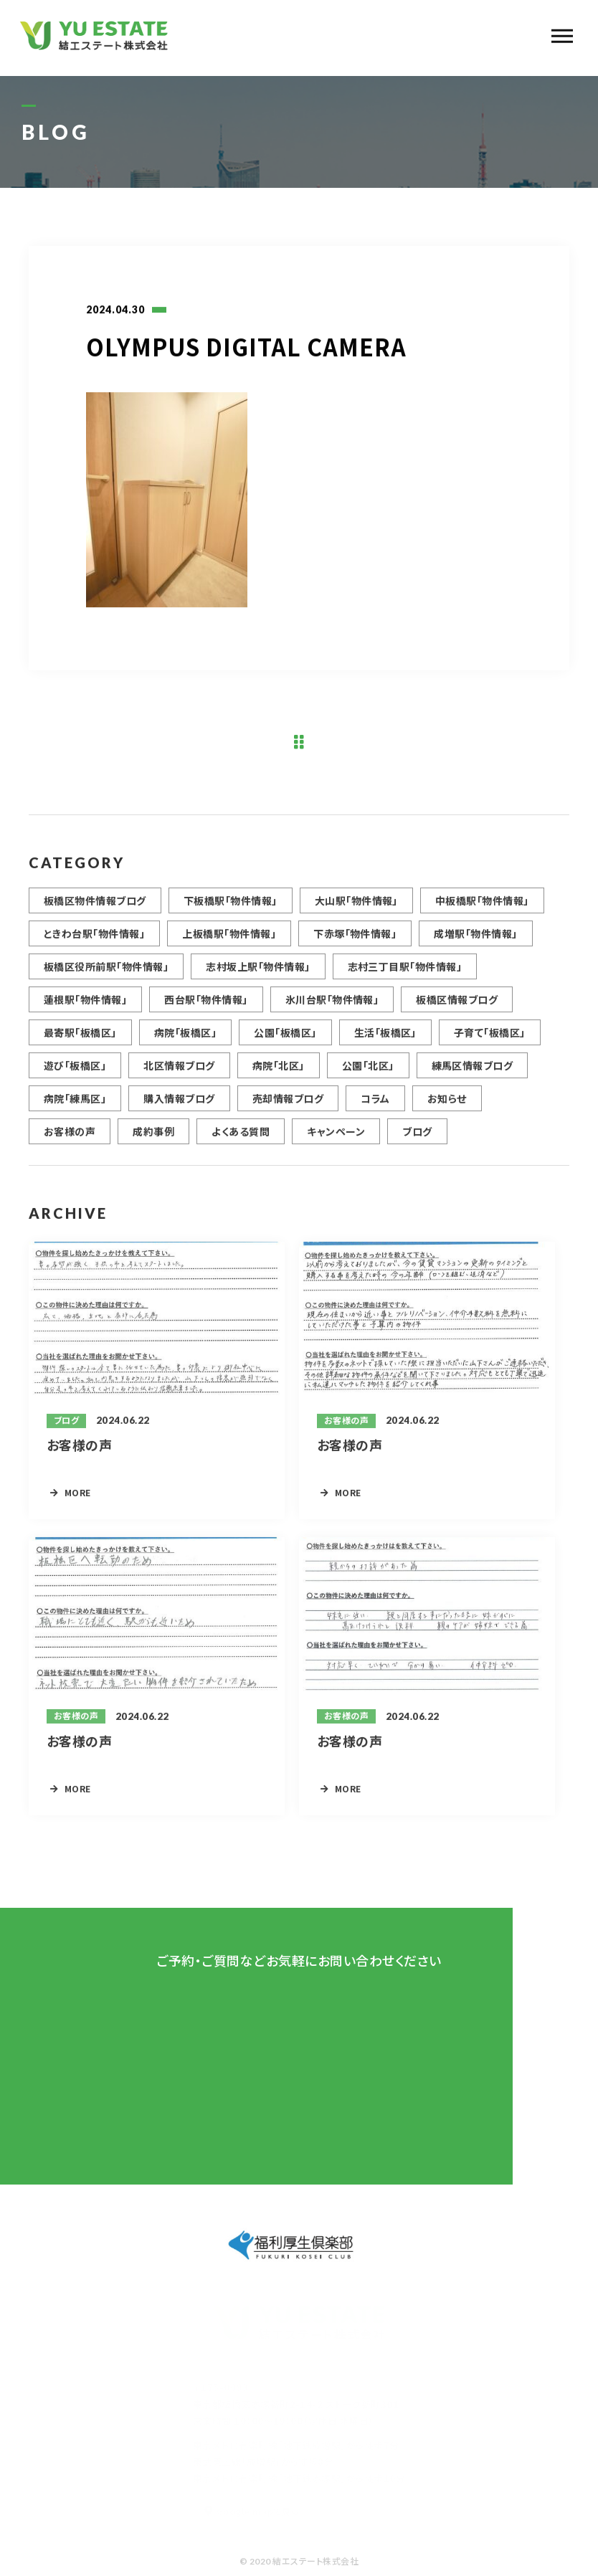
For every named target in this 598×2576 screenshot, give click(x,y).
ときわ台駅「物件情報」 (94, 940)
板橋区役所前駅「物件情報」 (106, 973)
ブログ (417, 1138)
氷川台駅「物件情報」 (332, 1006)
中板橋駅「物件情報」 (482, 907)
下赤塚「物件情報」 (355, 940)
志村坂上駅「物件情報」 (258, 973)
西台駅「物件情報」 (205, 1006)
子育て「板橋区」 (490, 1039)
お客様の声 (69, 1138)
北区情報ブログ (178, 1072)
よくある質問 (241, 1138)
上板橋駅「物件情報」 (229, 940)
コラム (375, 1105)
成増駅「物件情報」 (475, 940)
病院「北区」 (278, 1072)
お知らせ (447, 1105)
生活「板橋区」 (385, 1039)
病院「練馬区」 (75, 1105)
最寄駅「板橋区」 (80, 1039)
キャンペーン (336, 1138)
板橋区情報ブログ (457, 1006)
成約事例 (153, 1138)
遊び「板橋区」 (75, 1072)
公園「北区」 (368, 1072)
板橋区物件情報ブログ (95, 907)
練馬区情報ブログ (472, 1072)
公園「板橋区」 (285, 1039)
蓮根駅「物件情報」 (85, 1006)
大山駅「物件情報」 (356, 907)
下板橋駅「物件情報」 (230, 907)
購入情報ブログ (178, 1105)
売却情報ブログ (287, 1105)
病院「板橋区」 (185, 1039)
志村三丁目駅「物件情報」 (405, 973)
